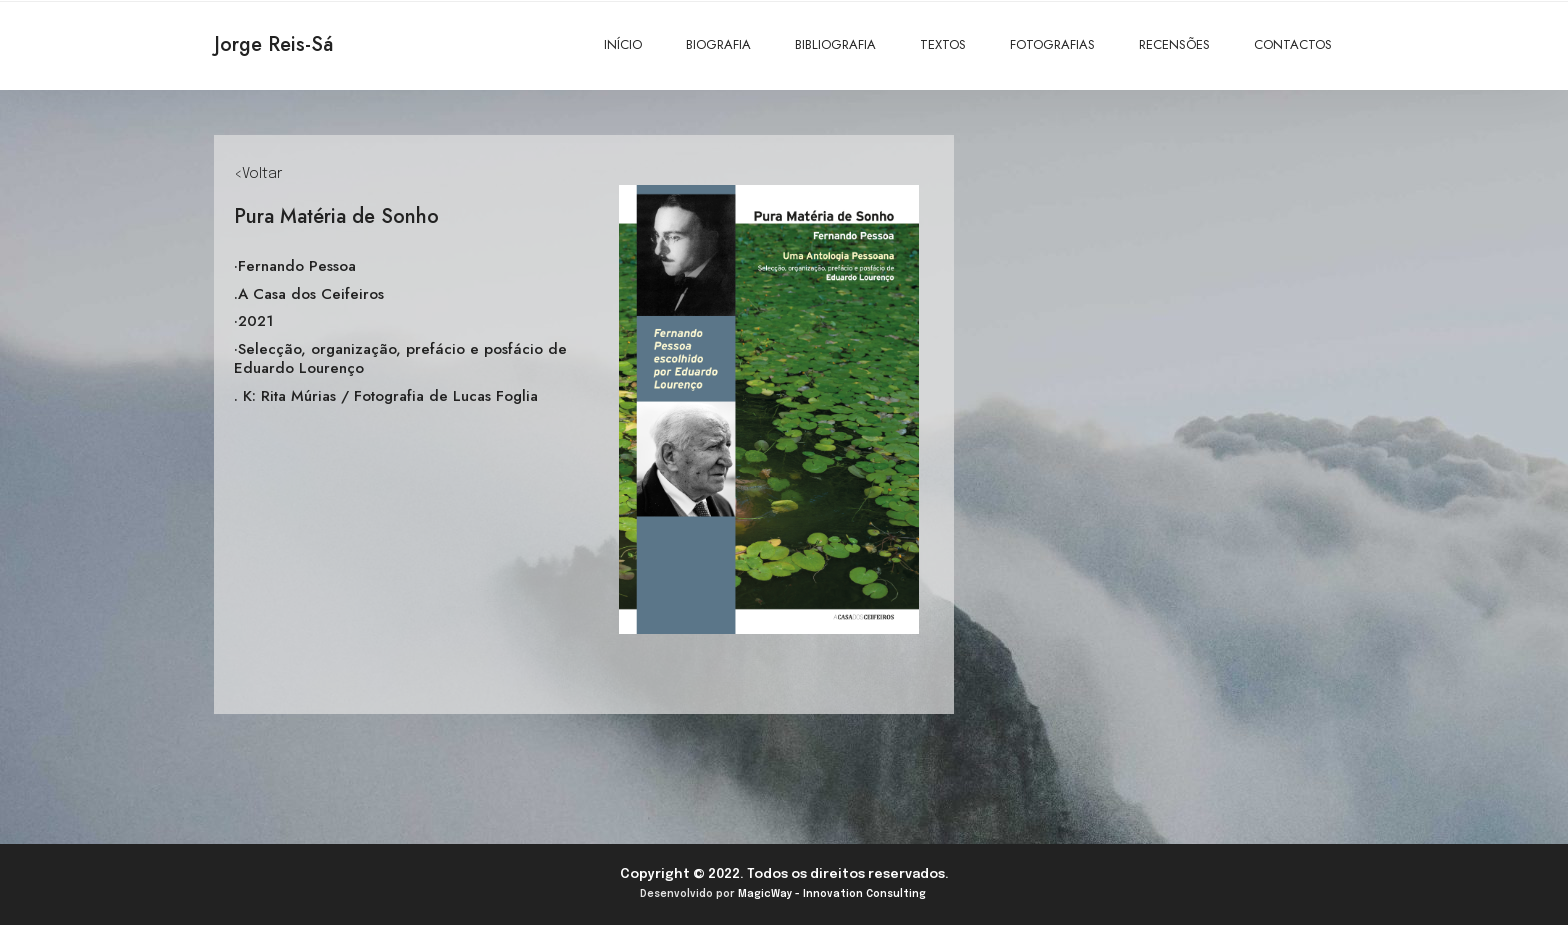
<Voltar (258, 174)
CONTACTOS (1293, 44)
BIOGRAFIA (718, 44)
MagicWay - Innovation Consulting (832, 894)
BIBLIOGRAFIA (835, 44)
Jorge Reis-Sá (273, 44)
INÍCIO (623, 44)
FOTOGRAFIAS (1052, 44)
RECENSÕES (1174, 44)
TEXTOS (943, 44)
